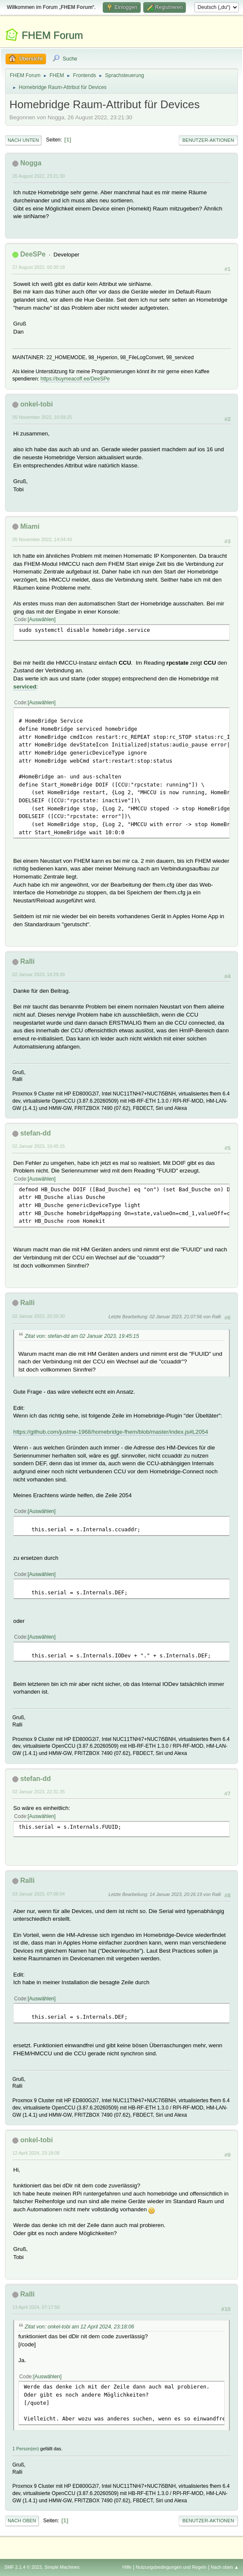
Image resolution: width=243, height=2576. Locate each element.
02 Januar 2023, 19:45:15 (38, 1146)
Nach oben (22, 2520)
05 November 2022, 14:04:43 (42, 539)
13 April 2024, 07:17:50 (36, 2307)
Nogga (30, 163)
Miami (29, 526)
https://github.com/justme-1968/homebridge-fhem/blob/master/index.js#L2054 (110, 1432)
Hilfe (127, 2567)
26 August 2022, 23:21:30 (38, 176)
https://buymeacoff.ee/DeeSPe (75, 379)
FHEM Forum (52, 35)
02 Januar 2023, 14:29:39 (38, 974)
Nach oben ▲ (225, 2567)
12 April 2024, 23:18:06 (36, 2152)
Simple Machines (61, 2567)
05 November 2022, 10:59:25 (42, 417)
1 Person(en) (25, 2448)
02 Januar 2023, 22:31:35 (38, 1791)
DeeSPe (33, 254)
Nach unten (23, 140)
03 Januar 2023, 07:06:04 (38, 1893)
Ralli (27, 961)
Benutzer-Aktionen (208, 140)
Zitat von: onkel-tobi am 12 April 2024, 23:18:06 (79, 2327)
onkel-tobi (36, 404)
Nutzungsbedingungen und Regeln (171, 2567)
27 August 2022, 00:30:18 (38, 267)
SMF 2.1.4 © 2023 (23, 2567)
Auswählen (41, 619)
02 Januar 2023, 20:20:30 (38, 1316)
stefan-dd (35, 1133)
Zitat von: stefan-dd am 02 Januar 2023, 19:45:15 (82, 1336)
